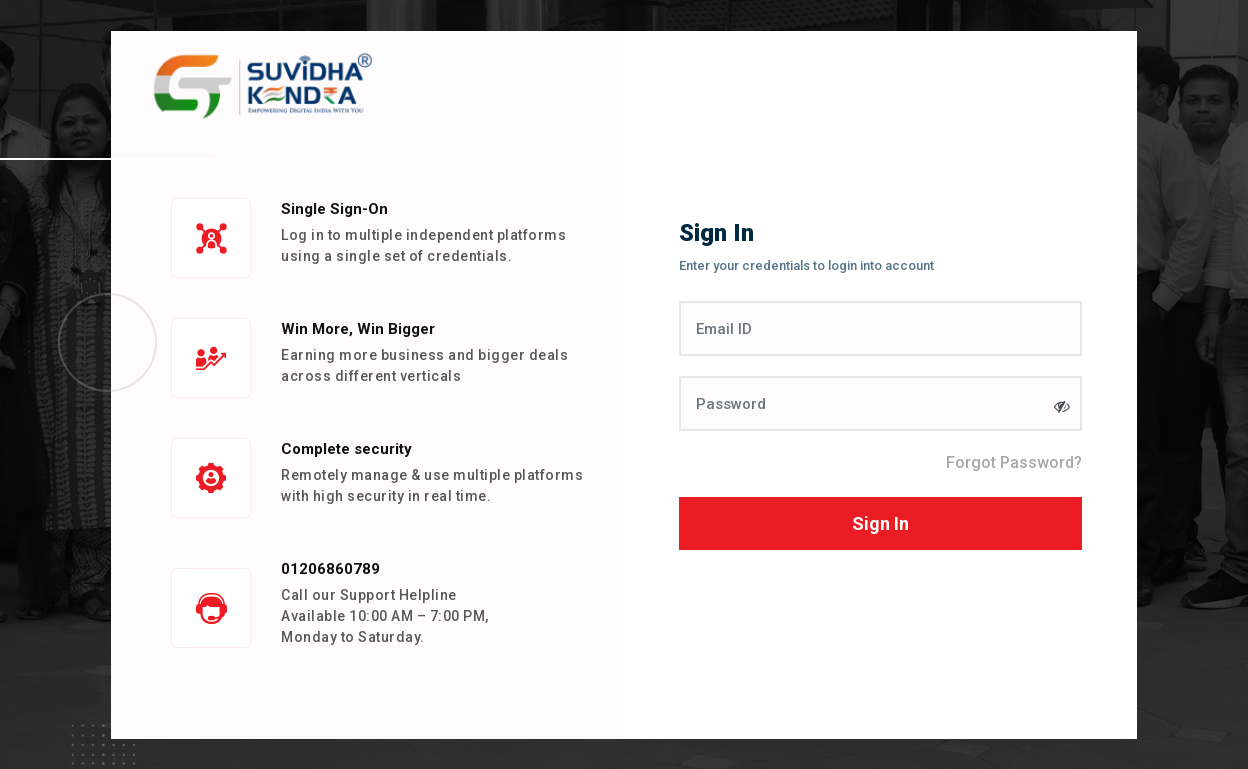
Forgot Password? (1014, 462)
